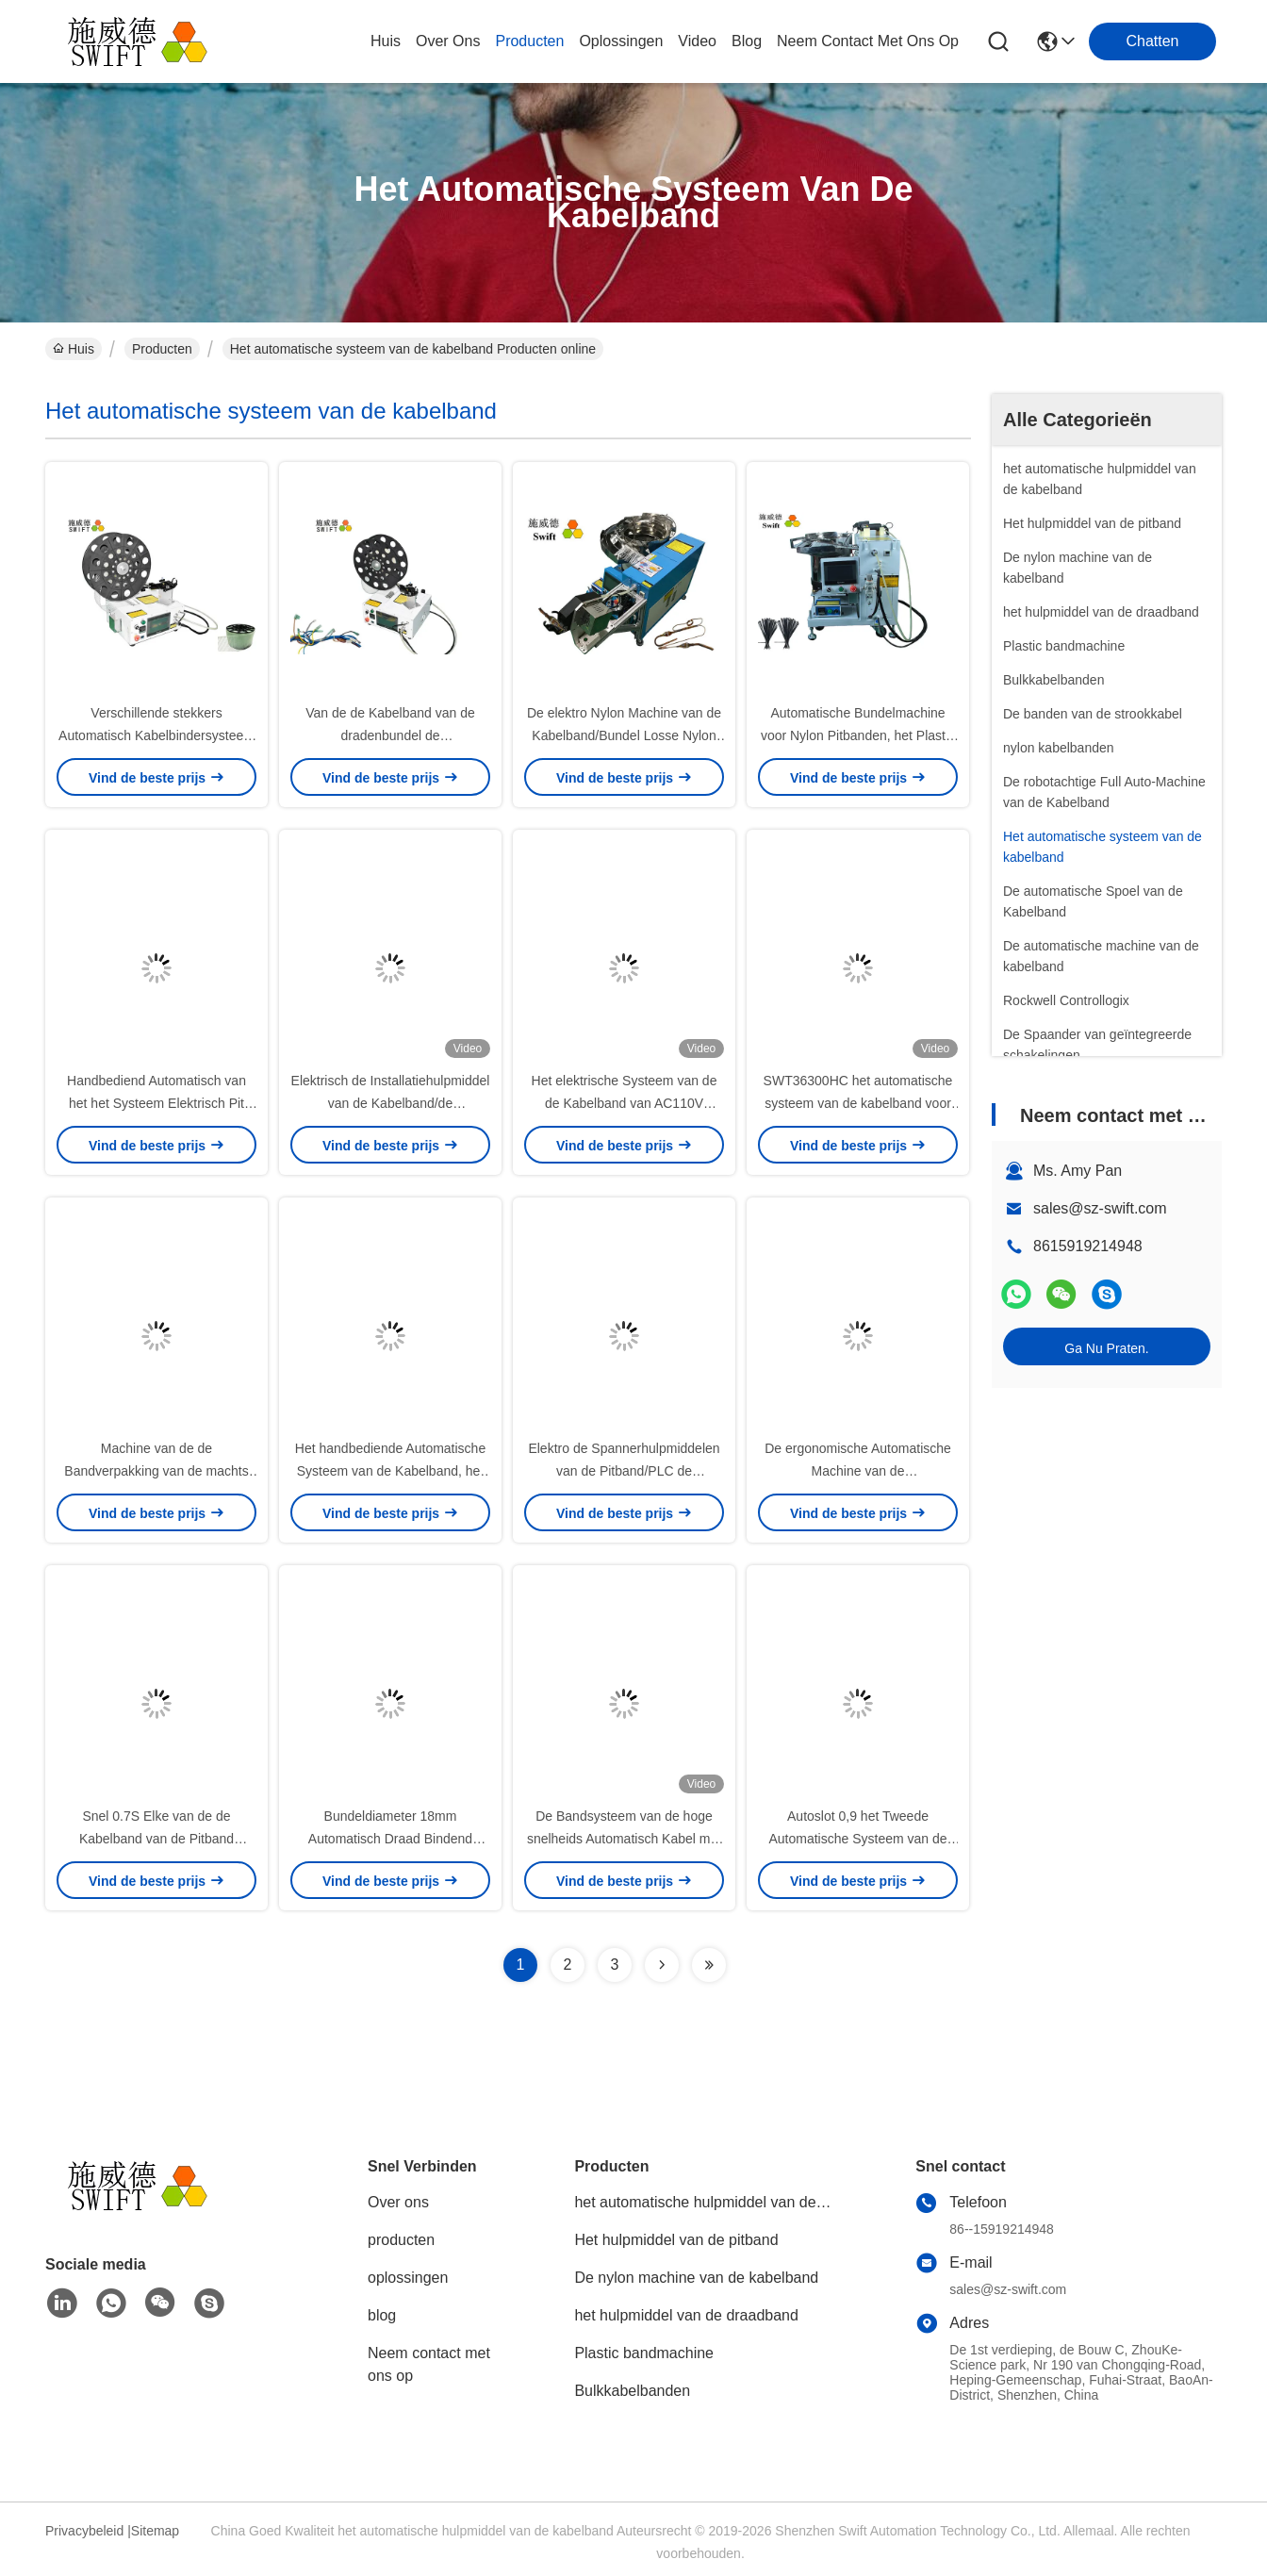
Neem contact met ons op (429, 2364)
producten (529, 41)
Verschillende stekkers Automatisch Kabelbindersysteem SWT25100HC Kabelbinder (156, 735)
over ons (448, 41)
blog (747, 41)
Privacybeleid (84, 2530)
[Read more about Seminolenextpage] (662, 1965)
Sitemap (155, 2530)
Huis (385, 41)
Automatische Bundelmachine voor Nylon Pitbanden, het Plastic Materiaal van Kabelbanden (858, 735)
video (697, 41)
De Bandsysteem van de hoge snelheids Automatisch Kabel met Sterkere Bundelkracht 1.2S (624, 1838)
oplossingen (621, 41)
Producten (162, 348)
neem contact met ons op (868, 41)
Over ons (398, 2202)
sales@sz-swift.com (1100, 1208)
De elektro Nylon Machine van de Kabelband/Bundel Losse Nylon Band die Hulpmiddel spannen (624, 735)
